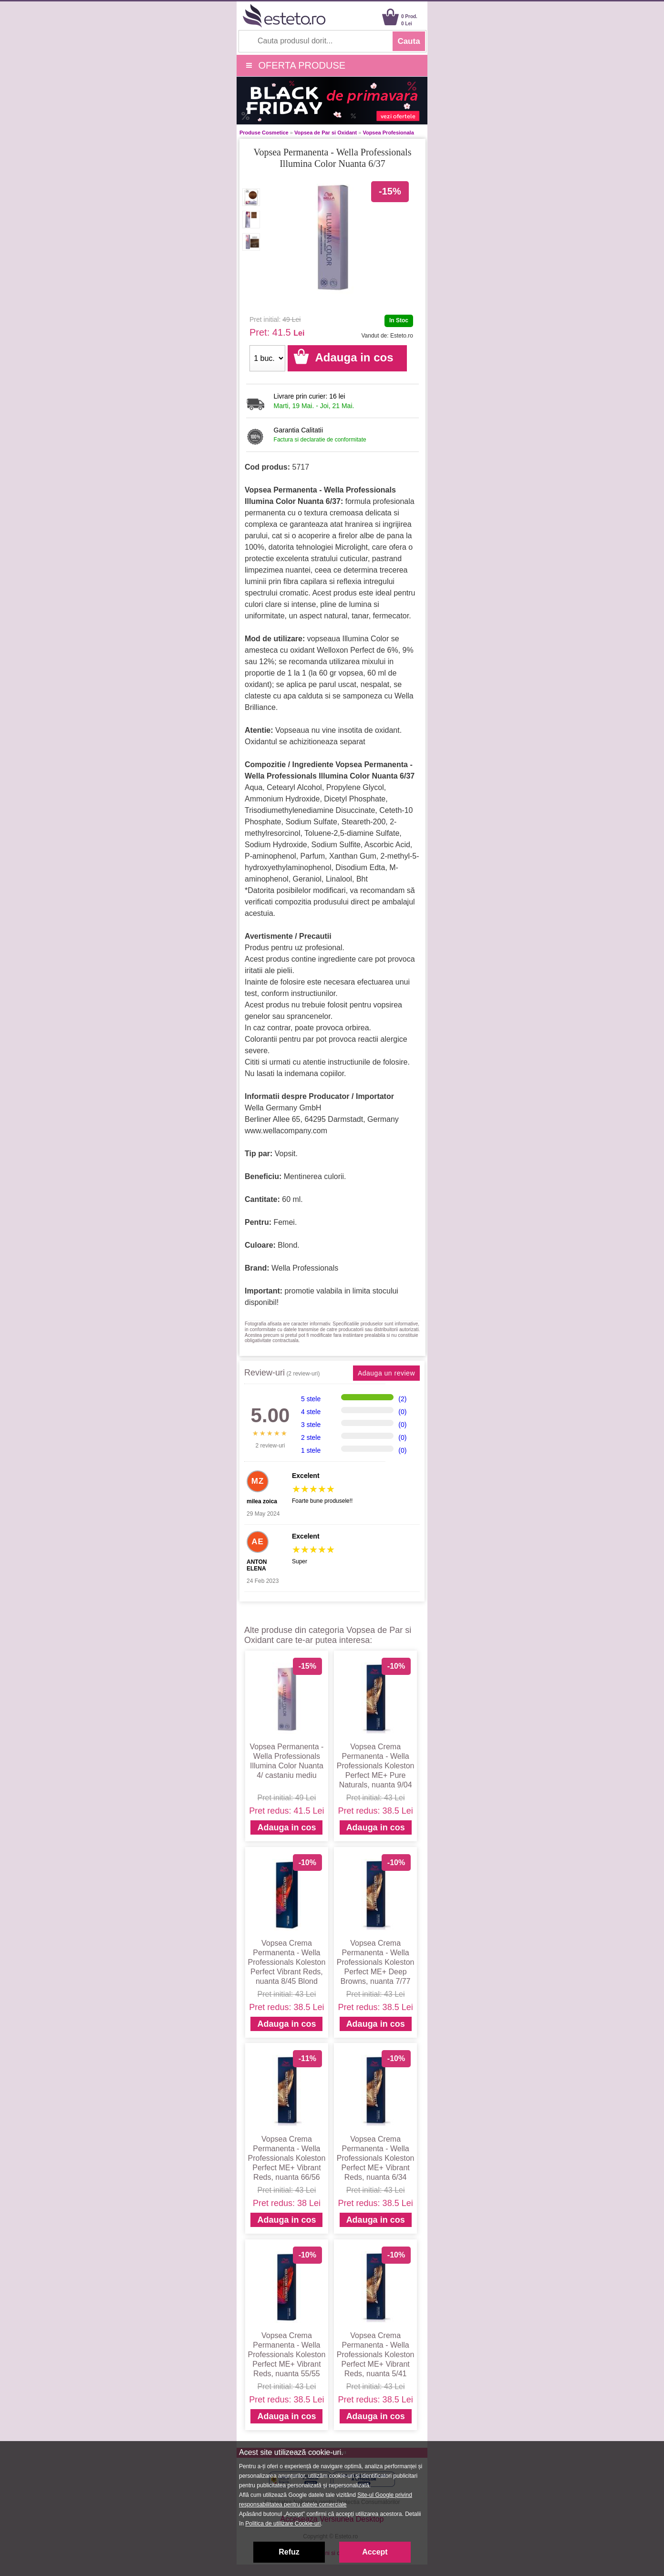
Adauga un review (386, 1373)
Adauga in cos (286, 1827)
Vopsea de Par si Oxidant (325, 132)
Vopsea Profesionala (388, 132)
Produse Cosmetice (264, 132)
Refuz (289, 2552)
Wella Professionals (304, 1268)
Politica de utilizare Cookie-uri (283, 2523)
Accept (374, 2552)
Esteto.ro (401, 335)
